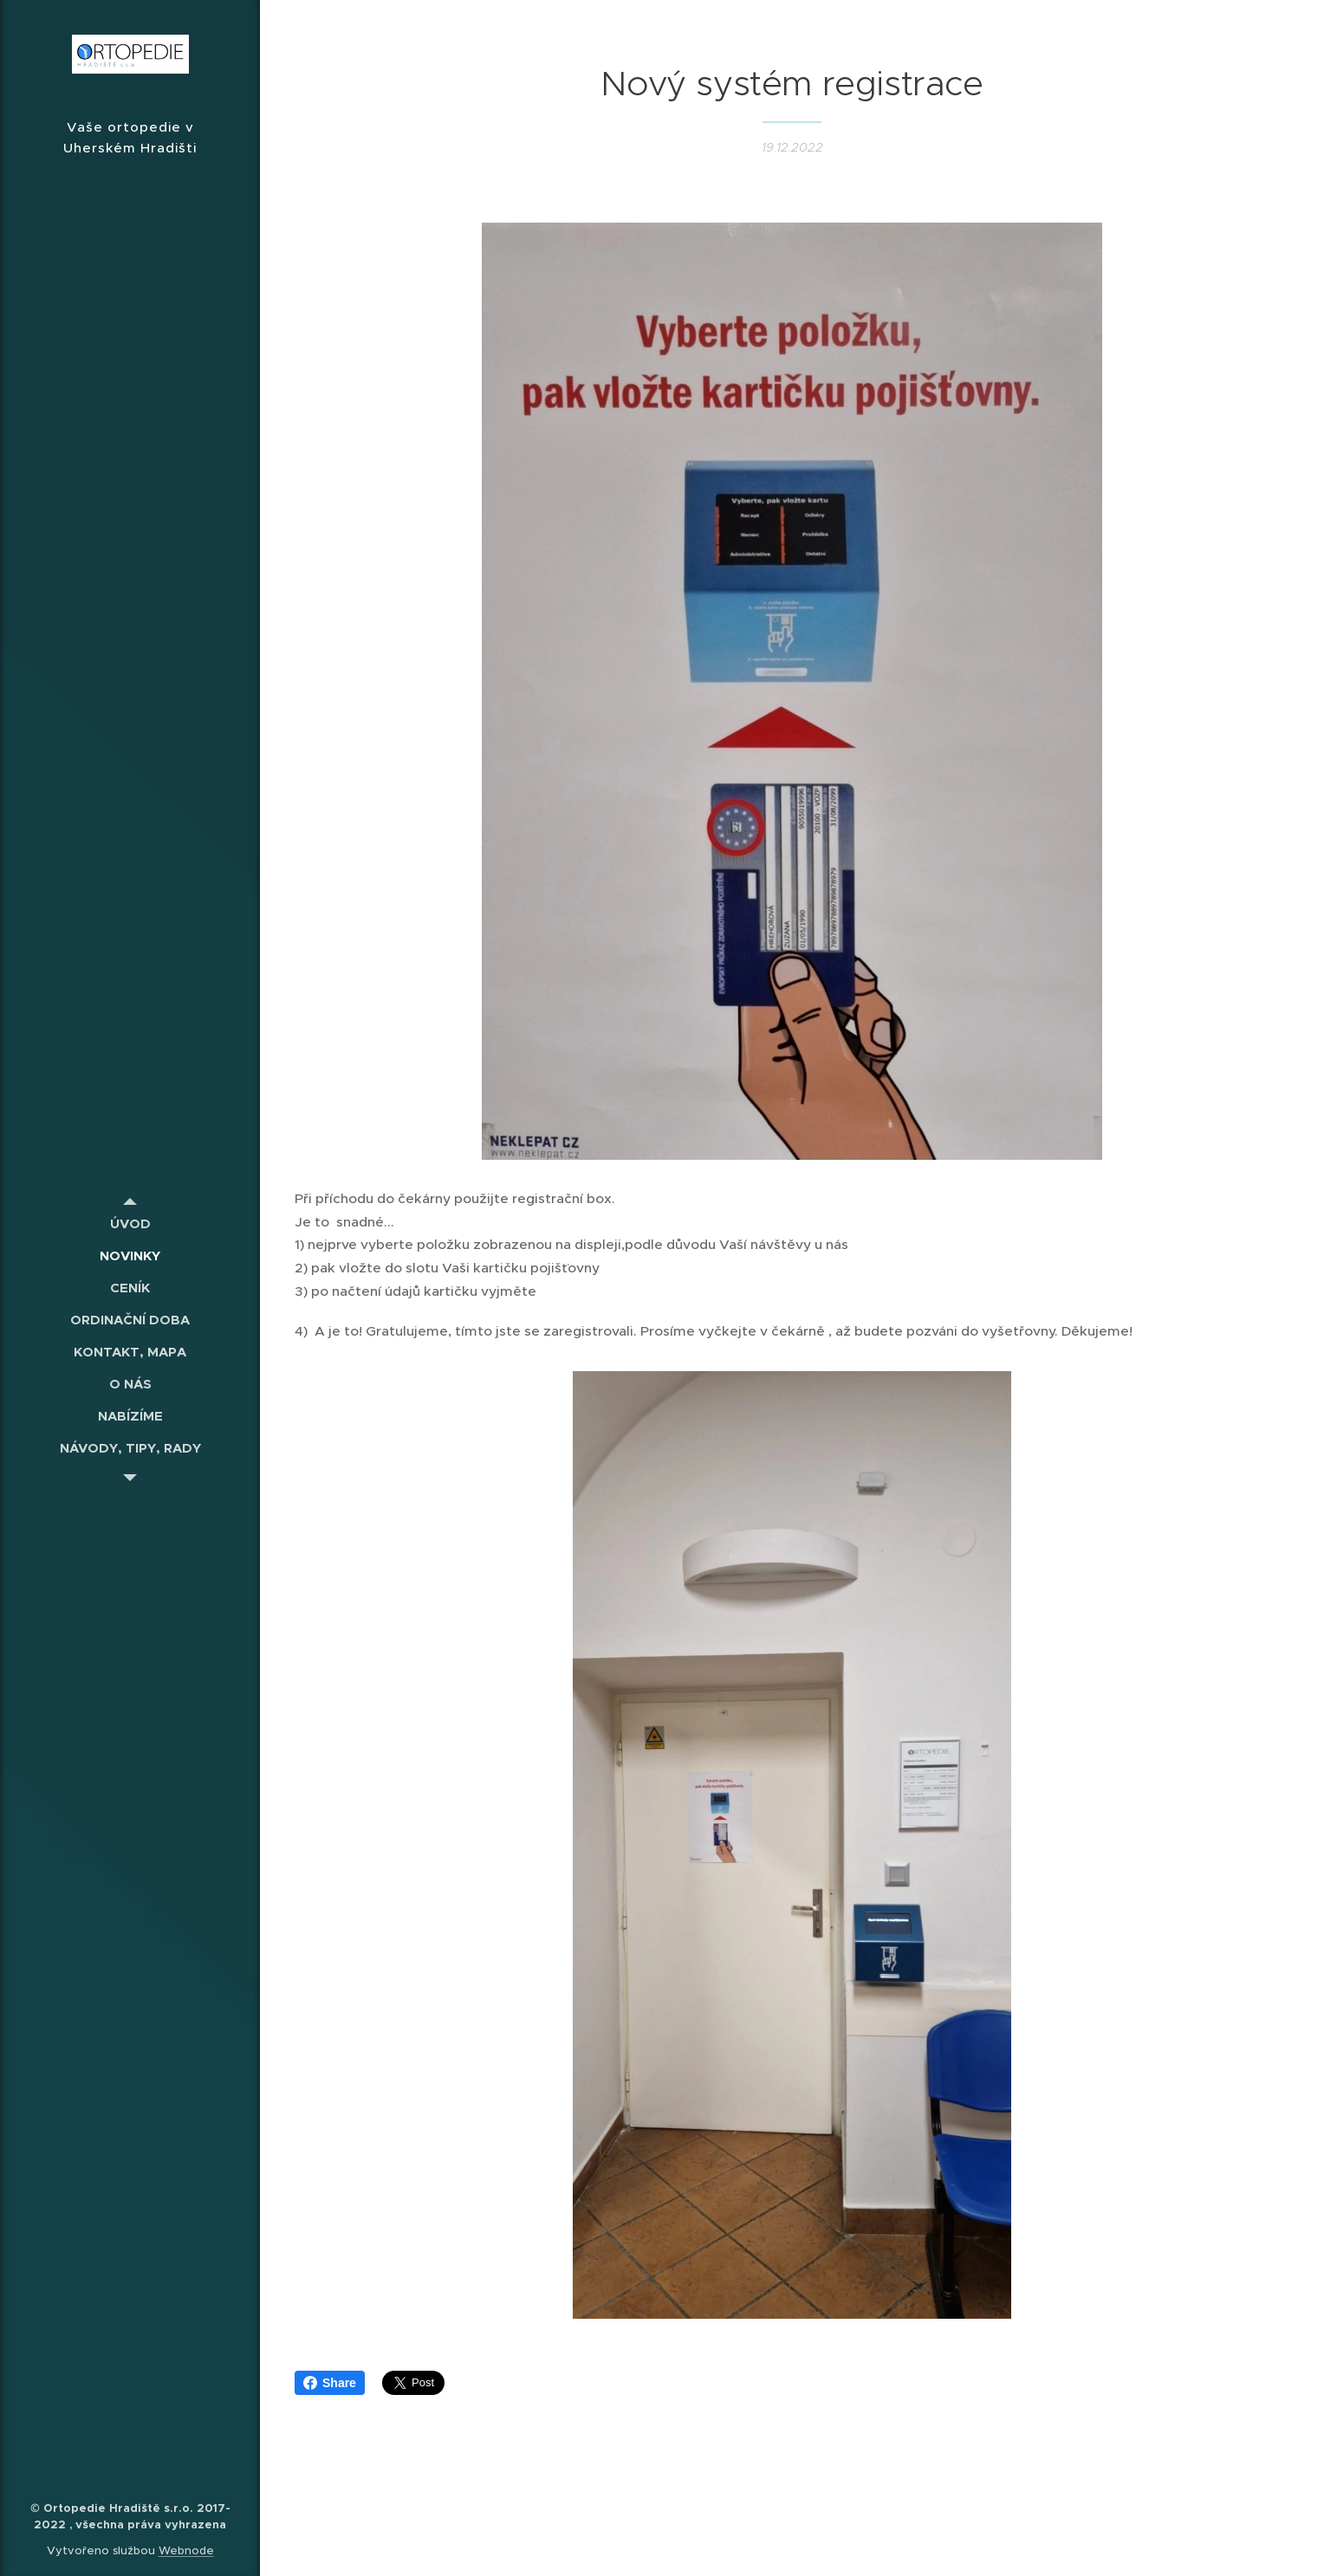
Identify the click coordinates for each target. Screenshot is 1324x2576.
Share (329, 2383)
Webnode (186, 2550)
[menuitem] (130, 1223)
